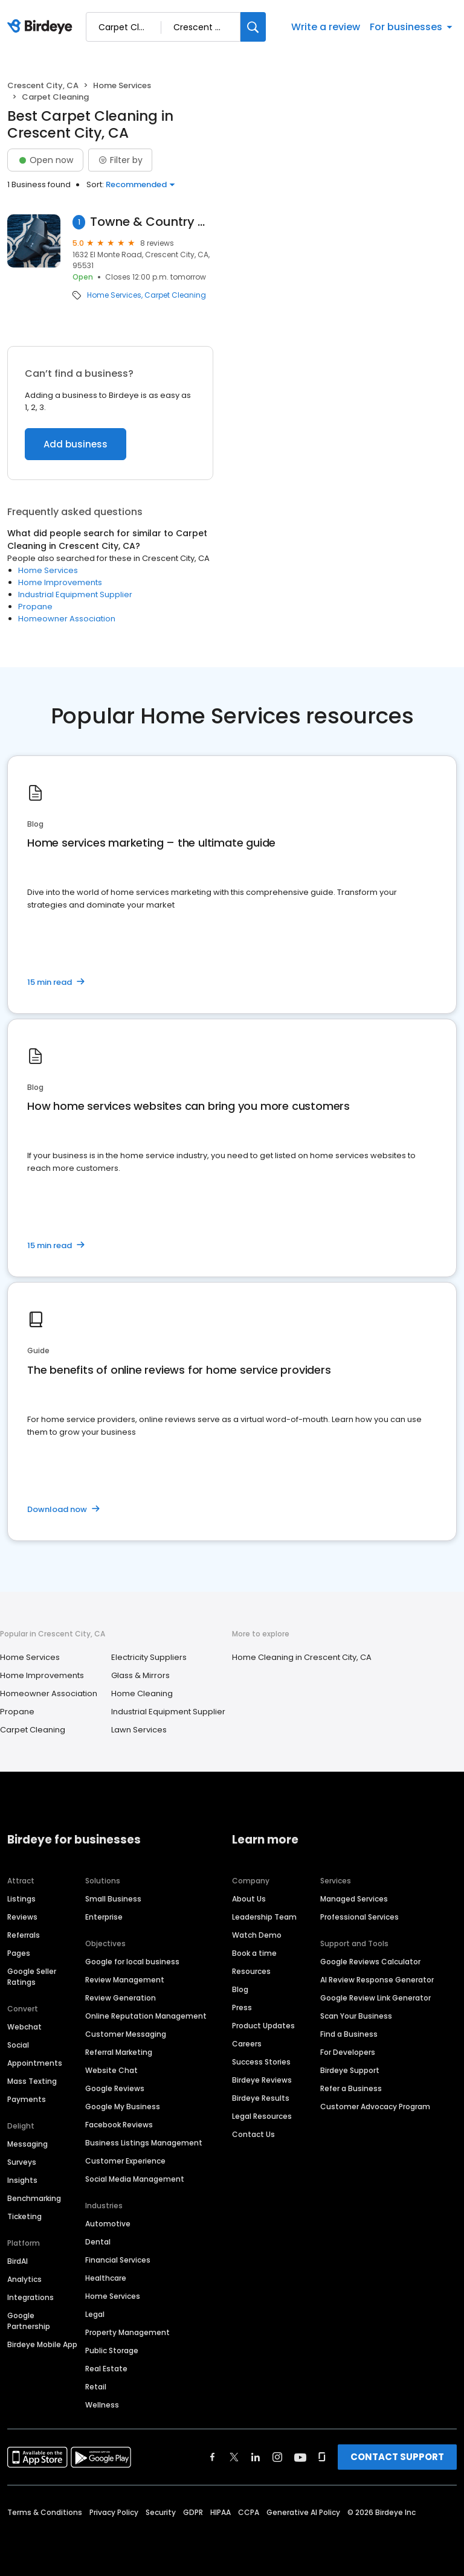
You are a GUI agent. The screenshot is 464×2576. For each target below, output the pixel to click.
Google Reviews (114, 2088)
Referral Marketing (118, 2052)
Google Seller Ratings (31, 1976)
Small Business (113, 1899)
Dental (98, 2242)
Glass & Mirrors (140, 1675)
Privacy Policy (113, 2512)
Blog (240, 1989)
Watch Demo (257, 1935)
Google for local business (132, 1961)
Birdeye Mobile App (42, 2344)
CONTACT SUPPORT (397, 2456)
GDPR (193, 2512)
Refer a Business (351, 2088)
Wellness (102, 2405)
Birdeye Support (349, 2070)
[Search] (253, 27)
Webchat (24, 2027)
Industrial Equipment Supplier (75, 594)
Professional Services (359, 1917)
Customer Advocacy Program (375, 2106)
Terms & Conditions (44, 2512)
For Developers (347, 2052)
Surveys (21, 2162)
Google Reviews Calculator (370, 1961)
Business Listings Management (143, 2143)
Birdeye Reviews (262, 2080)
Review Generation (120, 1998)
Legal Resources (262, 2116)
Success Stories (261, 2062)
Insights (22, 2180)
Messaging (27, 2144)
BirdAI (17, 2261)
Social (18, 2045)
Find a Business (349, 2034)
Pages (18, 1953)
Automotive (107, 2224)
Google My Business (122, 2106)
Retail (95, 2387)
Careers (247, 2044)
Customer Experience (125, 2161)
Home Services (122, 85)
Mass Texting (32, 2081)
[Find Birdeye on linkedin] (255, 2457)
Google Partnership (28, 2320)
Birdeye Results (260, 2098)
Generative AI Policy (303, 2512)
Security (161, 2512)
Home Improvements (60, 582)
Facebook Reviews (119, 2124)
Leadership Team (264, 1917)
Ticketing (24, 2216)
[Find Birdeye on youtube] (300, 2457)
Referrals (23, 1935)
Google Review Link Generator (375, 1998)
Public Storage (111, 2350)
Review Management (124, 1980)
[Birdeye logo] (42, 27)
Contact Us (253, 2134)
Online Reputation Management (146, 2016)
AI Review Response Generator (377, 1980)
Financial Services (117, 2260)
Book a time (254, 1953)
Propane (35, 606)
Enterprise (104, 1917)
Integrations (30, 2297)
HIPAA (220, 2512)
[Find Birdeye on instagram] (277, 2457)
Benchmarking (34, 2198)
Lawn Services (139, 1729)
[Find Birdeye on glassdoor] (322, 2457)
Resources (251, 1971)
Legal (95, 2314)
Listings (21, 1899)
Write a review (325, 27)
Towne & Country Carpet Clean (151, 221)
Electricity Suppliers (149, 1657)
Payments (26, 2099)
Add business (76, 444)
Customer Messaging (125, 2034)
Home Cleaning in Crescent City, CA (302, 1657)
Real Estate (106, 2368)
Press (242, 2007)
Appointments (34, 2063)
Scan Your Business (356, 2016)
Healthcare (105, 2278)
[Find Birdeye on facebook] (213, 2457)
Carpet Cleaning (175, 295)
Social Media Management (134, 2179)
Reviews (22, 1917)
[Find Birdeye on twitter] (234, 2457)
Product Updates (263, 2025)
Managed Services (354, 1899)
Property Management (127, 2332)
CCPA (248, 2512)
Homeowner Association (66, 618)
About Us (249, 1899)
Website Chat (111, 2070)
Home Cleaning (142, 1693)
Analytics (24, 2279)
